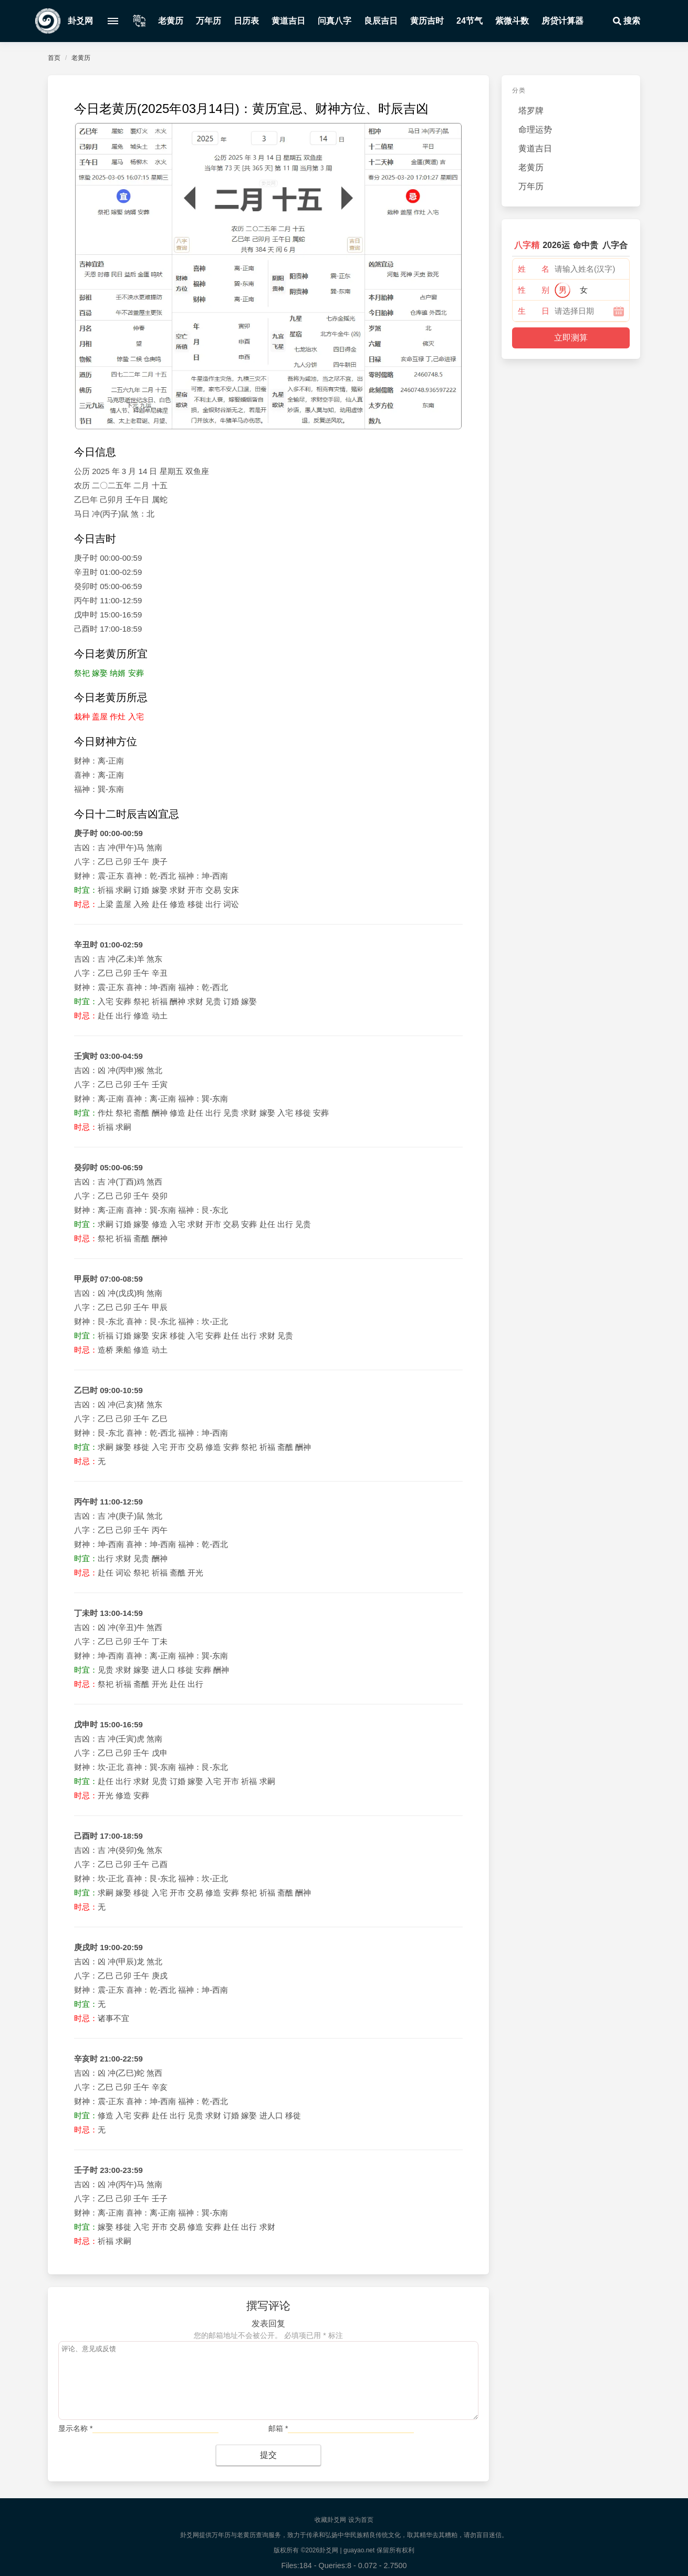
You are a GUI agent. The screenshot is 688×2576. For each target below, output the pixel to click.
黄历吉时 (427, 20)
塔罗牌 (531, 110)
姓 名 (533, 268)
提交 (268, 2455)
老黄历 (170, 20)
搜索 (625, 21)
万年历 (208, 20)
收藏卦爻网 (330, 2519)
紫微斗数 (512, 20)
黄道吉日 (288, 20)
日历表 (246, 20)
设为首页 (360, 2519)
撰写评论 (268, 2306)
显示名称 (75, 2428)
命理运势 (535, 129)
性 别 (533, 289)
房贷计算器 (562, 20)
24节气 (469, 20)
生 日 (533, 310)
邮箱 (278, 2428)
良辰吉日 (381, 20)
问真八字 (334, 20)
